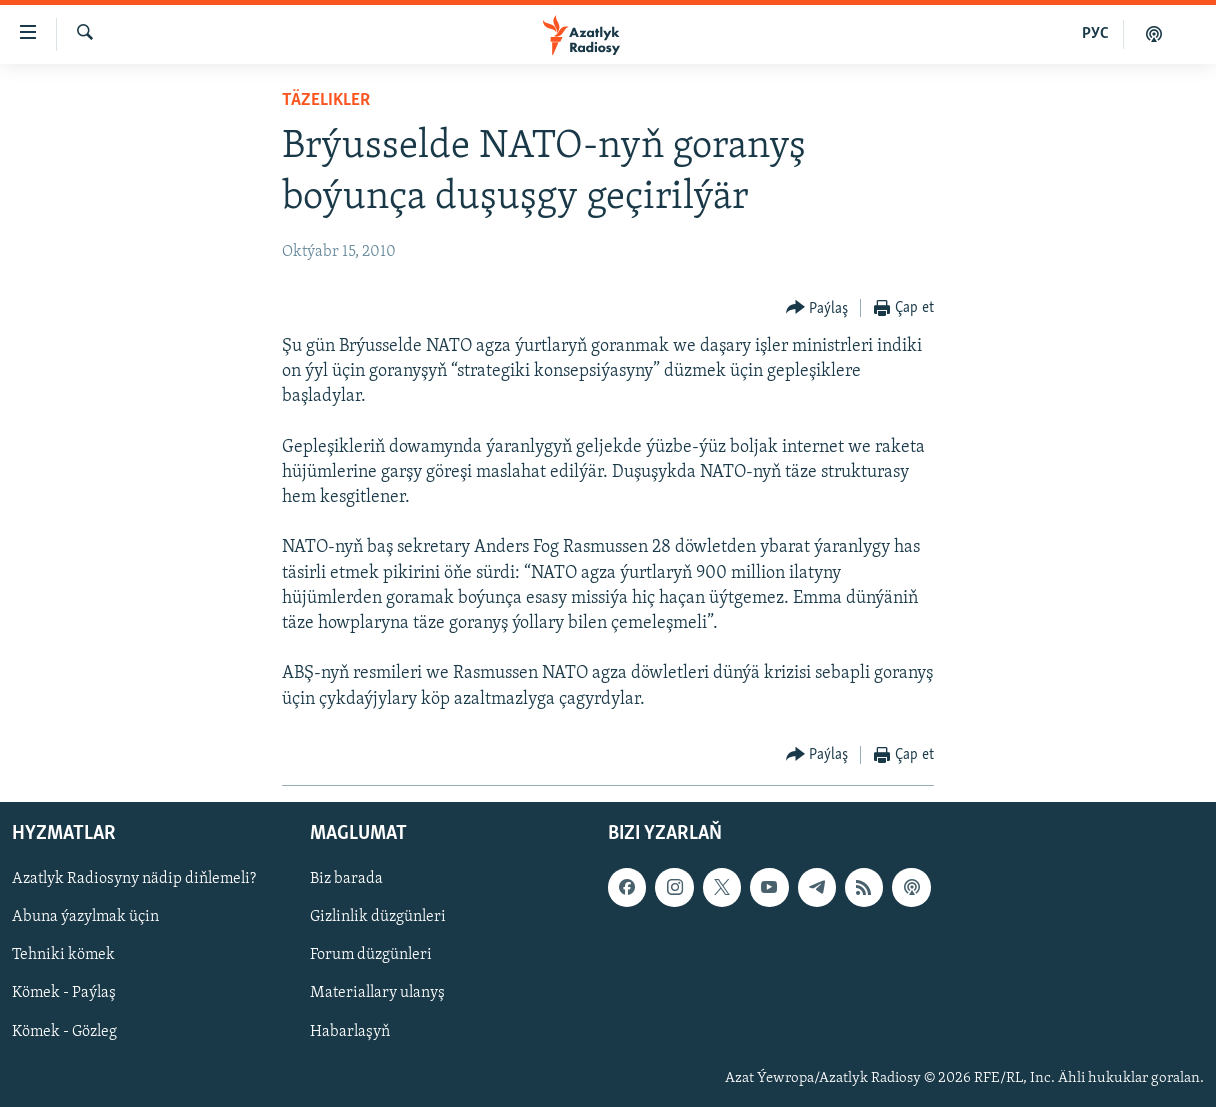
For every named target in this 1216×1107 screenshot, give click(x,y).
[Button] (817, 308)
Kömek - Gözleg (64, 1031)
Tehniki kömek (63, 955)
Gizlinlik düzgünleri (378, 917)
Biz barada (346, 879)
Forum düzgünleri (371, 955)
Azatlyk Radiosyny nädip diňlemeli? (134, 879)
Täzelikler (326, 100)
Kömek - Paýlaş (64, 993)
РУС (1095, 34)
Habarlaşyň (350, 1031)
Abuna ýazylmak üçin (85, 917)
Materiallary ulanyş (377, 993)
